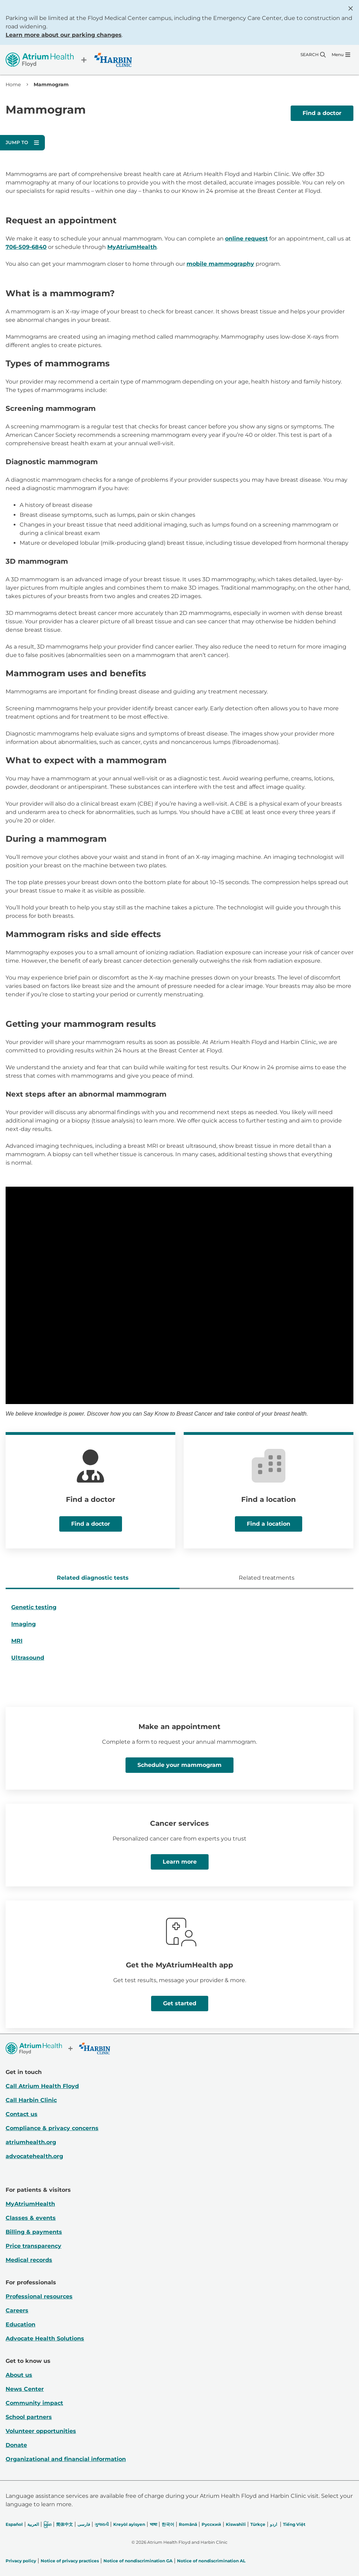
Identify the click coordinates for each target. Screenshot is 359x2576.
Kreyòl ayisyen (129, 2524)
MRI (16, 1641)
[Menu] (340, 55)
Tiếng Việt (294, 2524)
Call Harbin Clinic (31, 2100)
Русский (211, 2524)
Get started (179, 2003)
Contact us (22, 2114)
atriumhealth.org (31, 2142)
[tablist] (179, 1578)
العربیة (33, 2524)
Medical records (29, 2260)
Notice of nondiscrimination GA (137, 2560)
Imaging (23, 1624)
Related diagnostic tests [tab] (93, 1577)
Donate (16, 2445)
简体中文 (64, 2524)
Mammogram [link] (51, 84)
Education (20, 2324)
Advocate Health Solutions (45, 2338)
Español (14, 2524)
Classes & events (31, 2218)
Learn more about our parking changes (64, 35)
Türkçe (257, 2524)
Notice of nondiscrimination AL (211, 2560)
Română (188, 2524)
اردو (273, 2524)
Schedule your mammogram (179, 1765)
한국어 (168, 2524)
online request (246, 238)
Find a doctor (322, 113)
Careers (17, 2310)
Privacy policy (21, 2560)
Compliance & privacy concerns (52, 2128)
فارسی (83, 2524)
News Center (25, 2389)
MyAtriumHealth (132, 247)
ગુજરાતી (102, 2524)
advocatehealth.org (34, 2156)
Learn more (180, 1861)
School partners (29, 2417)
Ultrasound (27, 1657)
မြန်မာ (47, 2524)
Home (13, 84)
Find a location (268, 1523)
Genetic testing (33, 1607)
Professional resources (39, 2296)
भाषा (153, 2524)
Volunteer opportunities (41, 2431)
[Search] (313, 55)
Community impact (34, 2403)
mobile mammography (220, 263)
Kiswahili (236, 2524)
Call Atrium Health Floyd (42, 2086)
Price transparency (33, 2246)
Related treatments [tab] (266, 1577)
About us (19, 2375)
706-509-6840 (26, 247)
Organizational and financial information (66, 2459)
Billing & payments (34, 2232)
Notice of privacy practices (70, 2560)
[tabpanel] (179, 1635)
